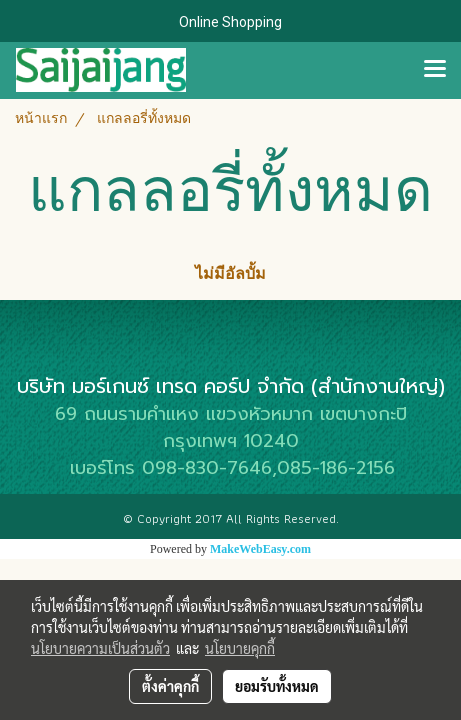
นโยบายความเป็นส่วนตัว (100, 648)
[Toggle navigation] (435, 70)
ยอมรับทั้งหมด (277, 686)
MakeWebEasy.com (260, 549)
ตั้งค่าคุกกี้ (170, 686)
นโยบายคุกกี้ (240, 648)
